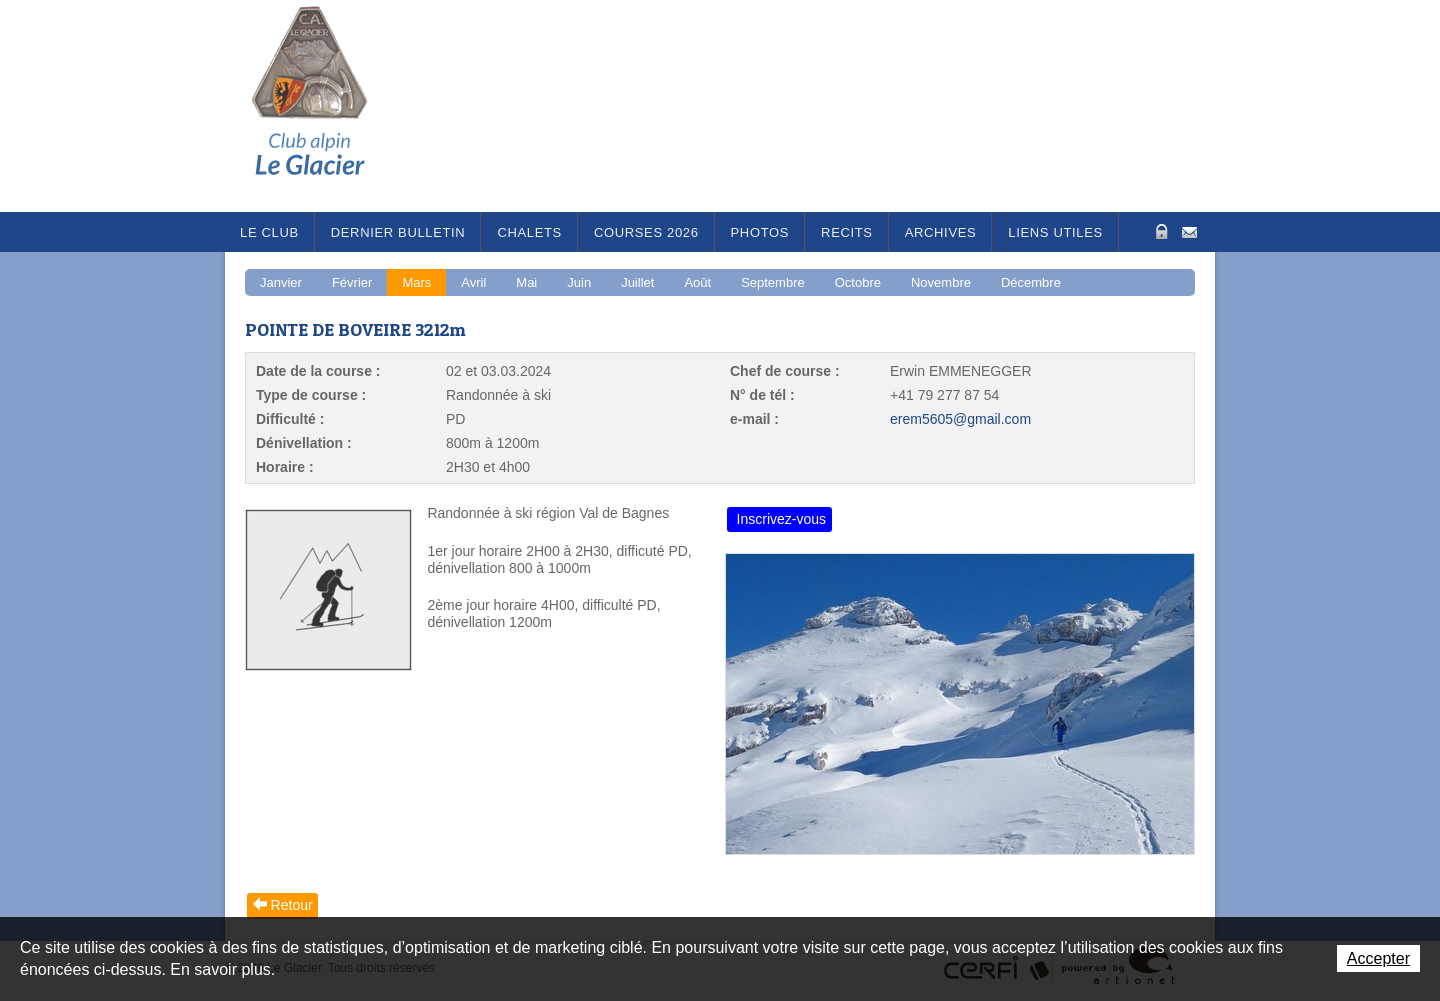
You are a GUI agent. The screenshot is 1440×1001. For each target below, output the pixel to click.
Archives (941, 232)
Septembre (773, 282)
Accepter (1378, 958)
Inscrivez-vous (781, 519)
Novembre (941, 282)
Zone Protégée (1159, 231)
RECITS (847, 232)
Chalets (529, 232)
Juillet (637, 282)
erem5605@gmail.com (960, 419)
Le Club (269, 232)
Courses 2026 (646, 232)
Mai (526, 282)
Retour (292, 905)
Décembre (1031, 282)
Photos (760, 232)
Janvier (281, 282)
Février (352, 282)
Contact (1189, 230)
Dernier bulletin (398, 232)
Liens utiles (1055, 232)
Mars (416, 282)
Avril (473, 282)
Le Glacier (325, 106)
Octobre (858, 282)
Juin (579, 282)
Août (697, 282)
